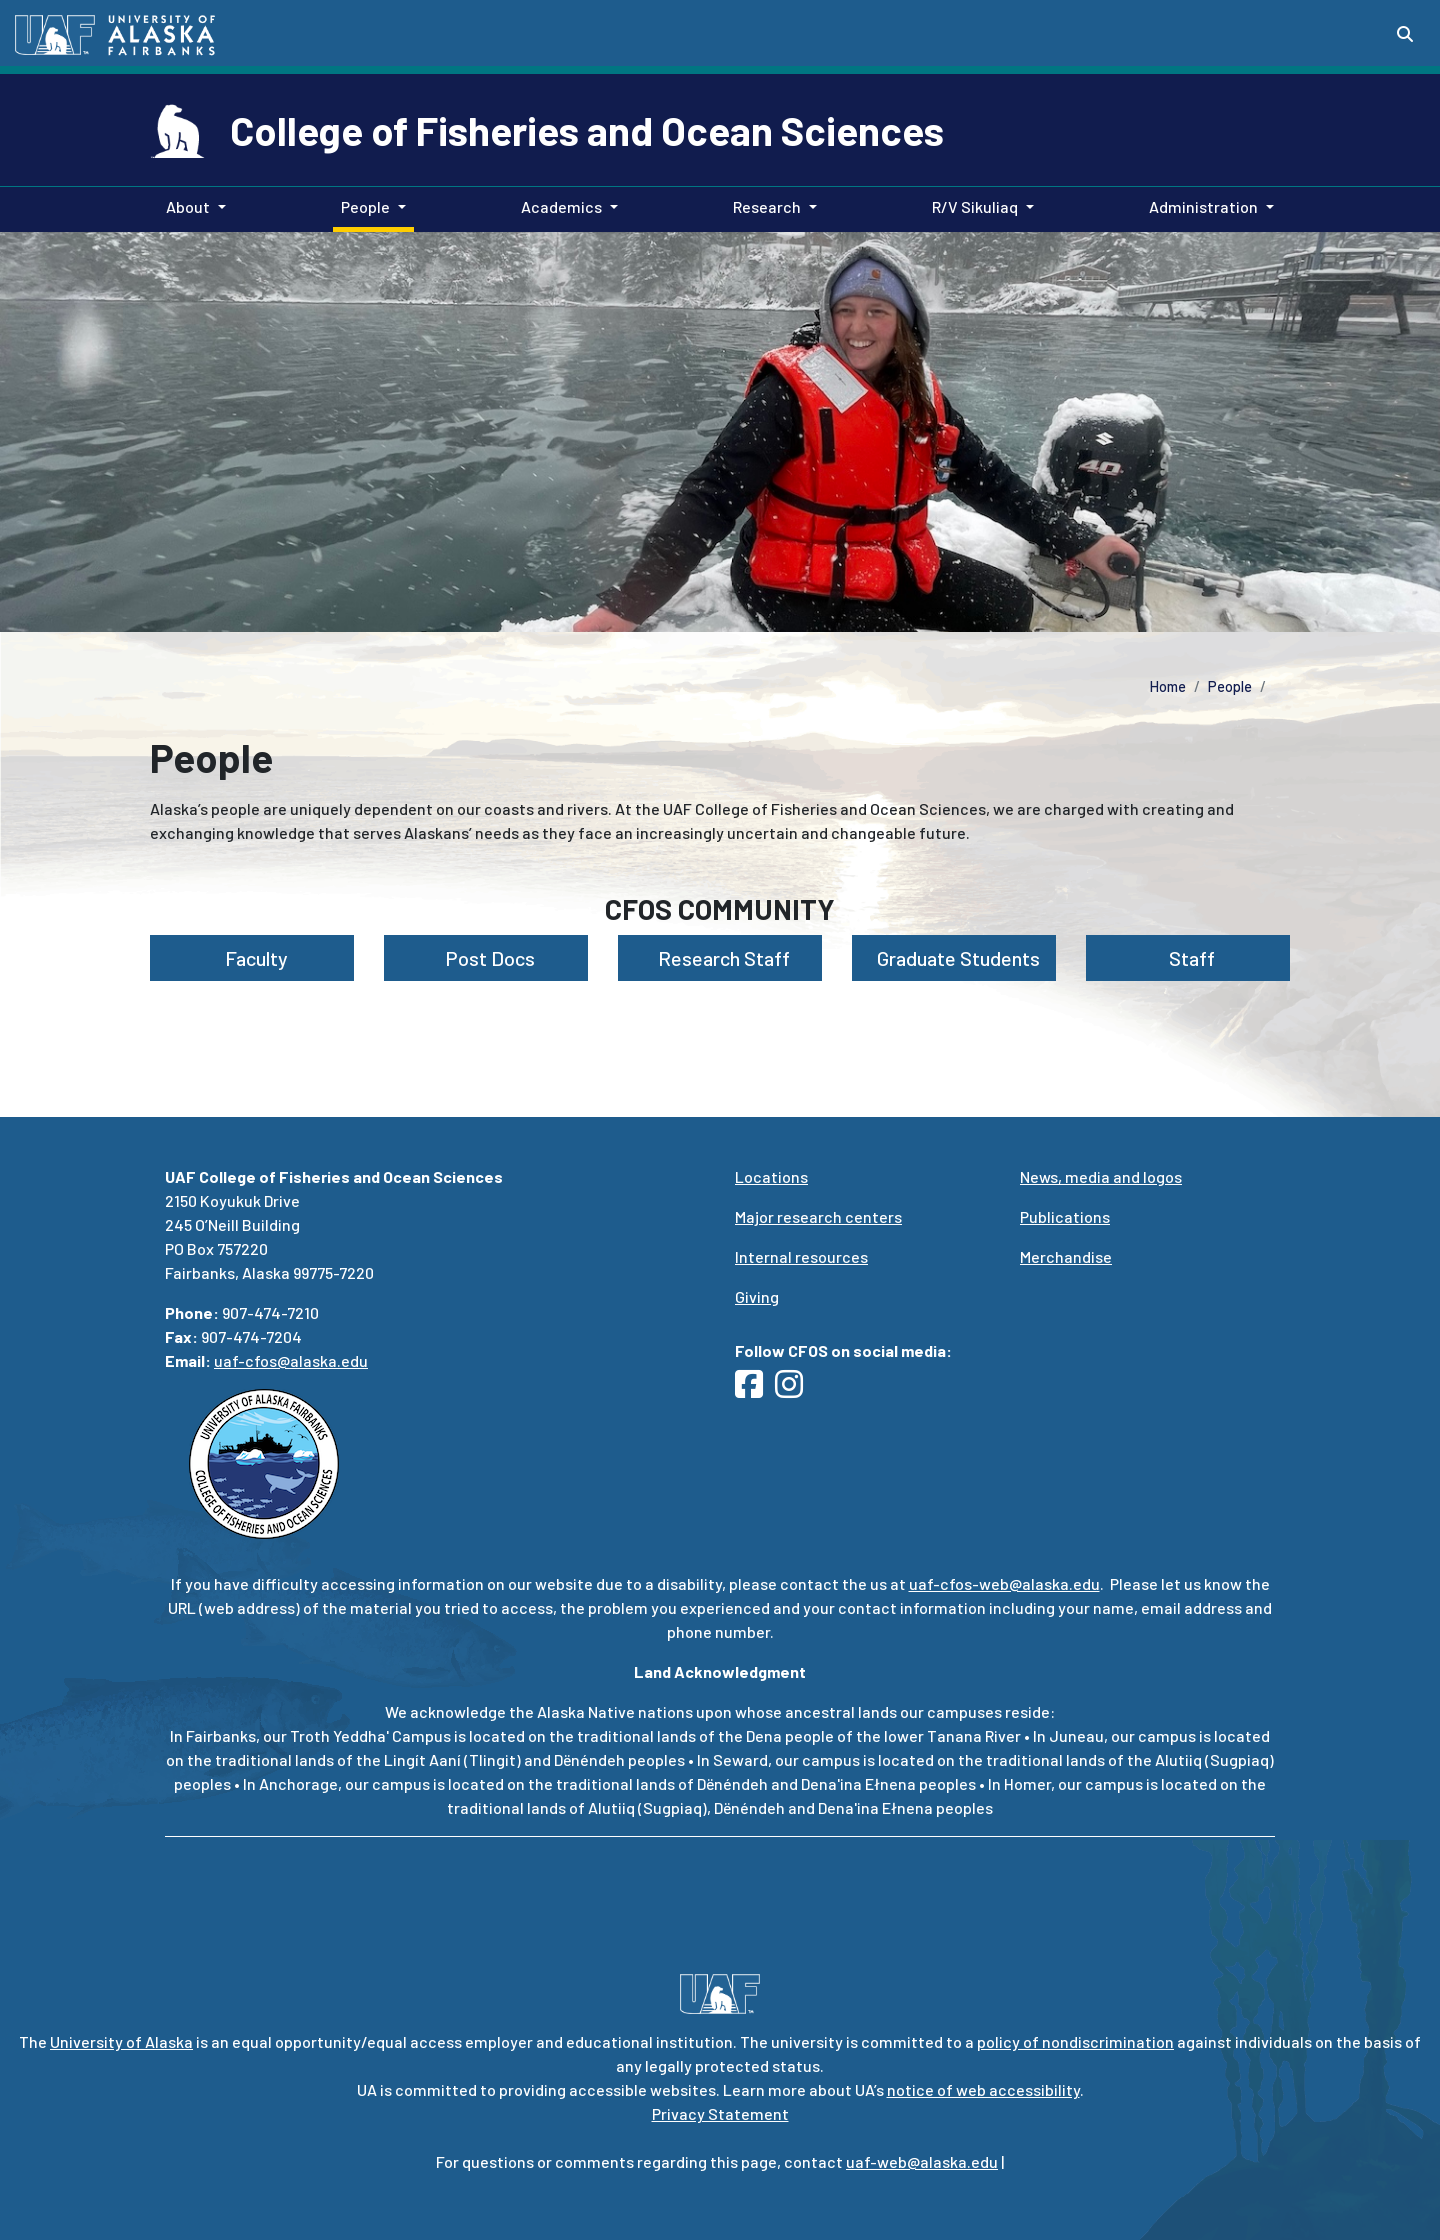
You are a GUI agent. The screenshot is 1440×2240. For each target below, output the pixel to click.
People (1230, 686)
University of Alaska (121, 2041)
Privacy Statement (720, 2113)
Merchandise (1066, 1256)
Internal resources (801, 1256)
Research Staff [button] (720, 958)
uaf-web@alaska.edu (922, 2161)
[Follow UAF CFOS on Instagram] (795, 1389)
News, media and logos (1101, 1176)
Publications (1065, 1216)
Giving (757, 1296)
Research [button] (767, 206)
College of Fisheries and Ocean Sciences (587, 130)
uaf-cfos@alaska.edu (291, 1360)
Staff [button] (1188, 958)
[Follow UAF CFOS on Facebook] (755, 1389)
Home (1168, 686)
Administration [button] (1203, 206)
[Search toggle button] (1405, 34)
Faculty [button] (252, 958)
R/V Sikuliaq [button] (975, 206)
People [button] (365, 206)
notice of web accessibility (983, 2089)
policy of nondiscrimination (1075, 2041)
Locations (771, 1176)
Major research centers (818, 1216)
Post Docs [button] (486, 958)
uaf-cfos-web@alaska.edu (1004, 1583)
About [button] (188, 206)
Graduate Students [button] (954, 958)
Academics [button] (561, 206)
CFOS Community (720, 909)
